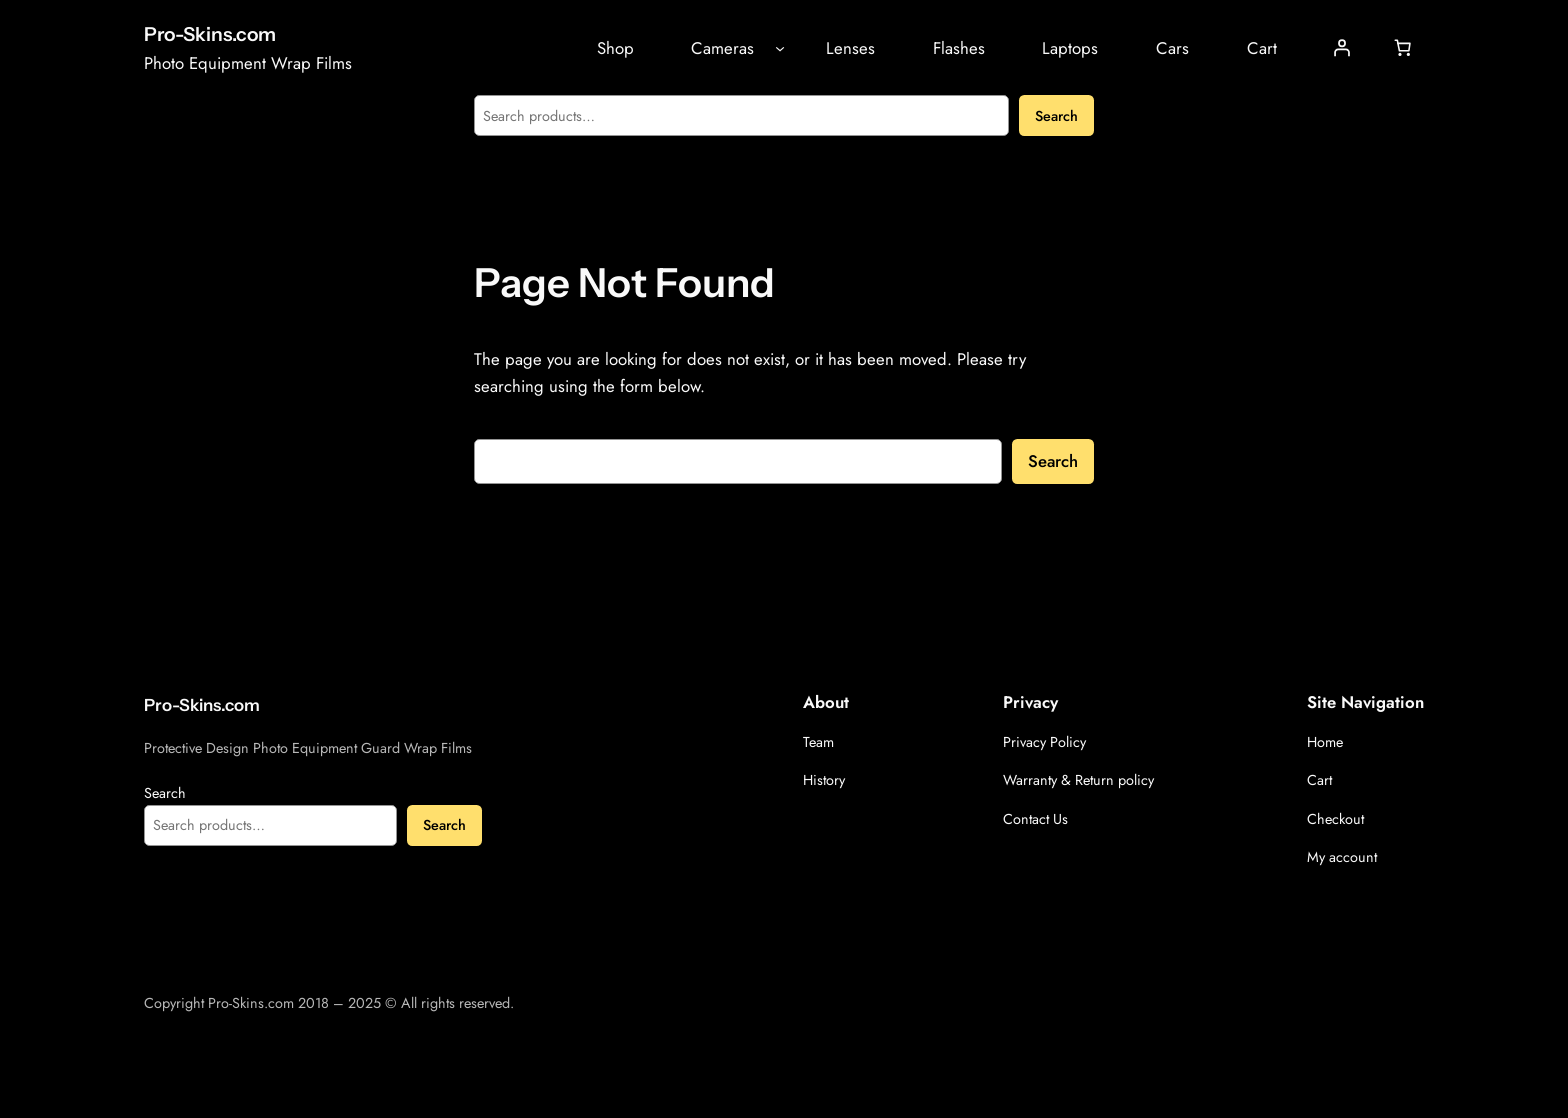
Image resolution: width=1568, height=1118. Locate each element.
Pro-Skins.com (210, 34)
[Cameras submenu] (780, 48)
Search (1056, 116)
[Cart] (1403, 48)
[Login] (1342, 48)
